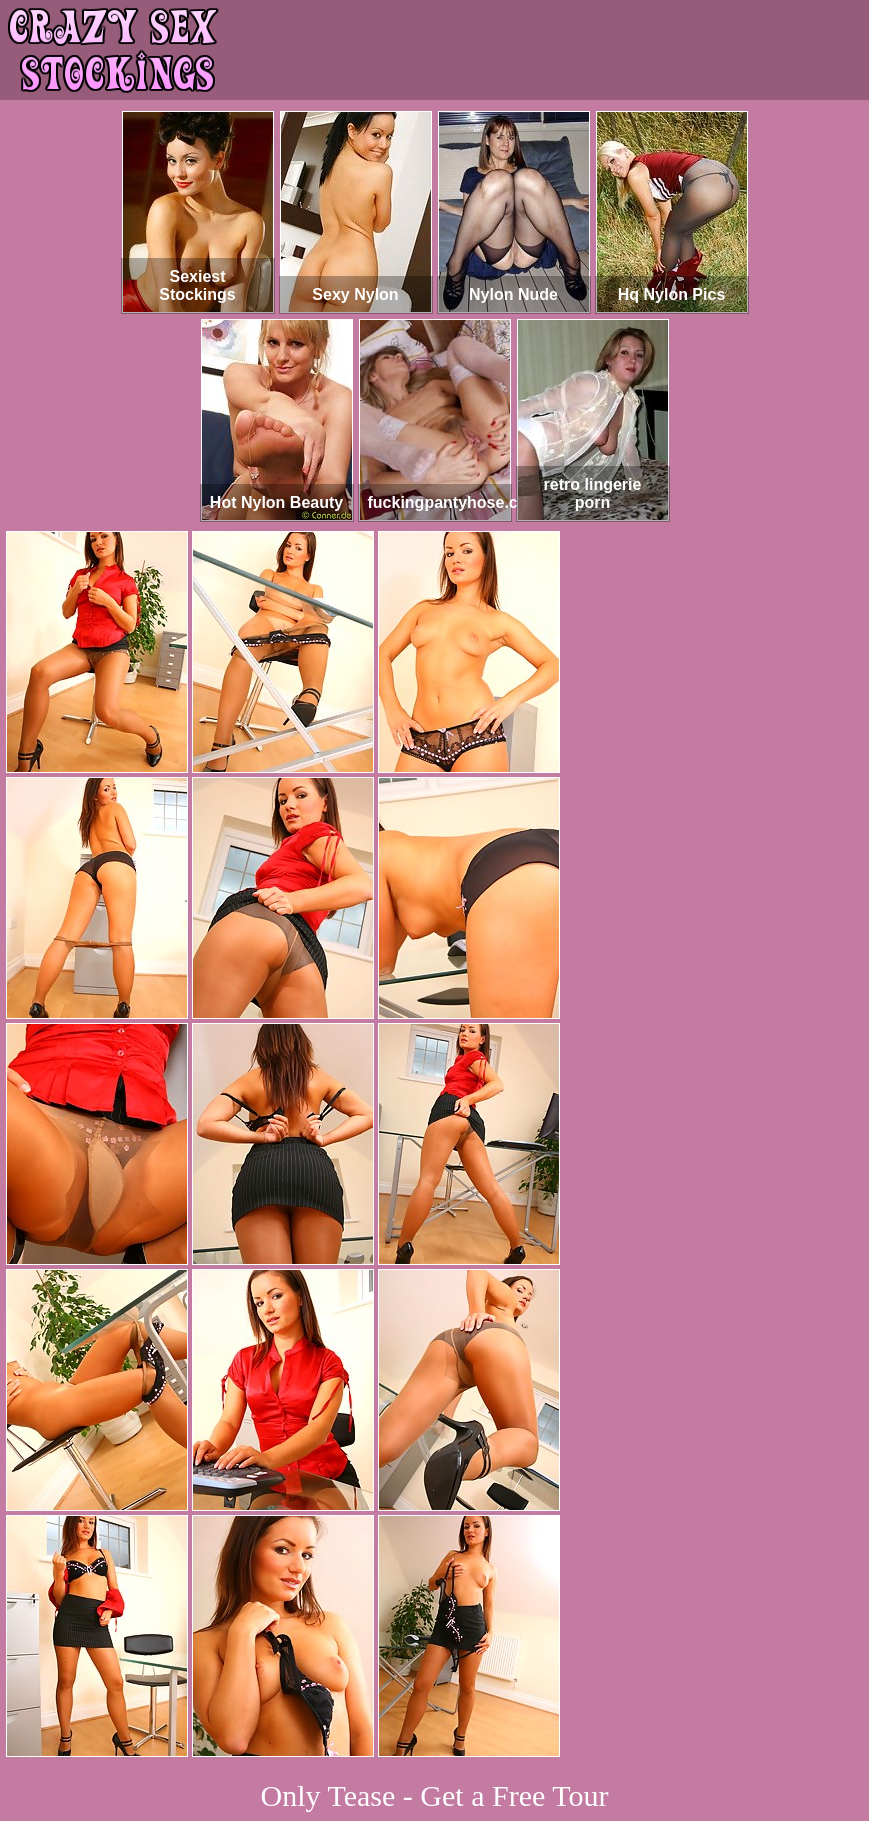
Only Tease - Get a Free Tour (435, 1795)
